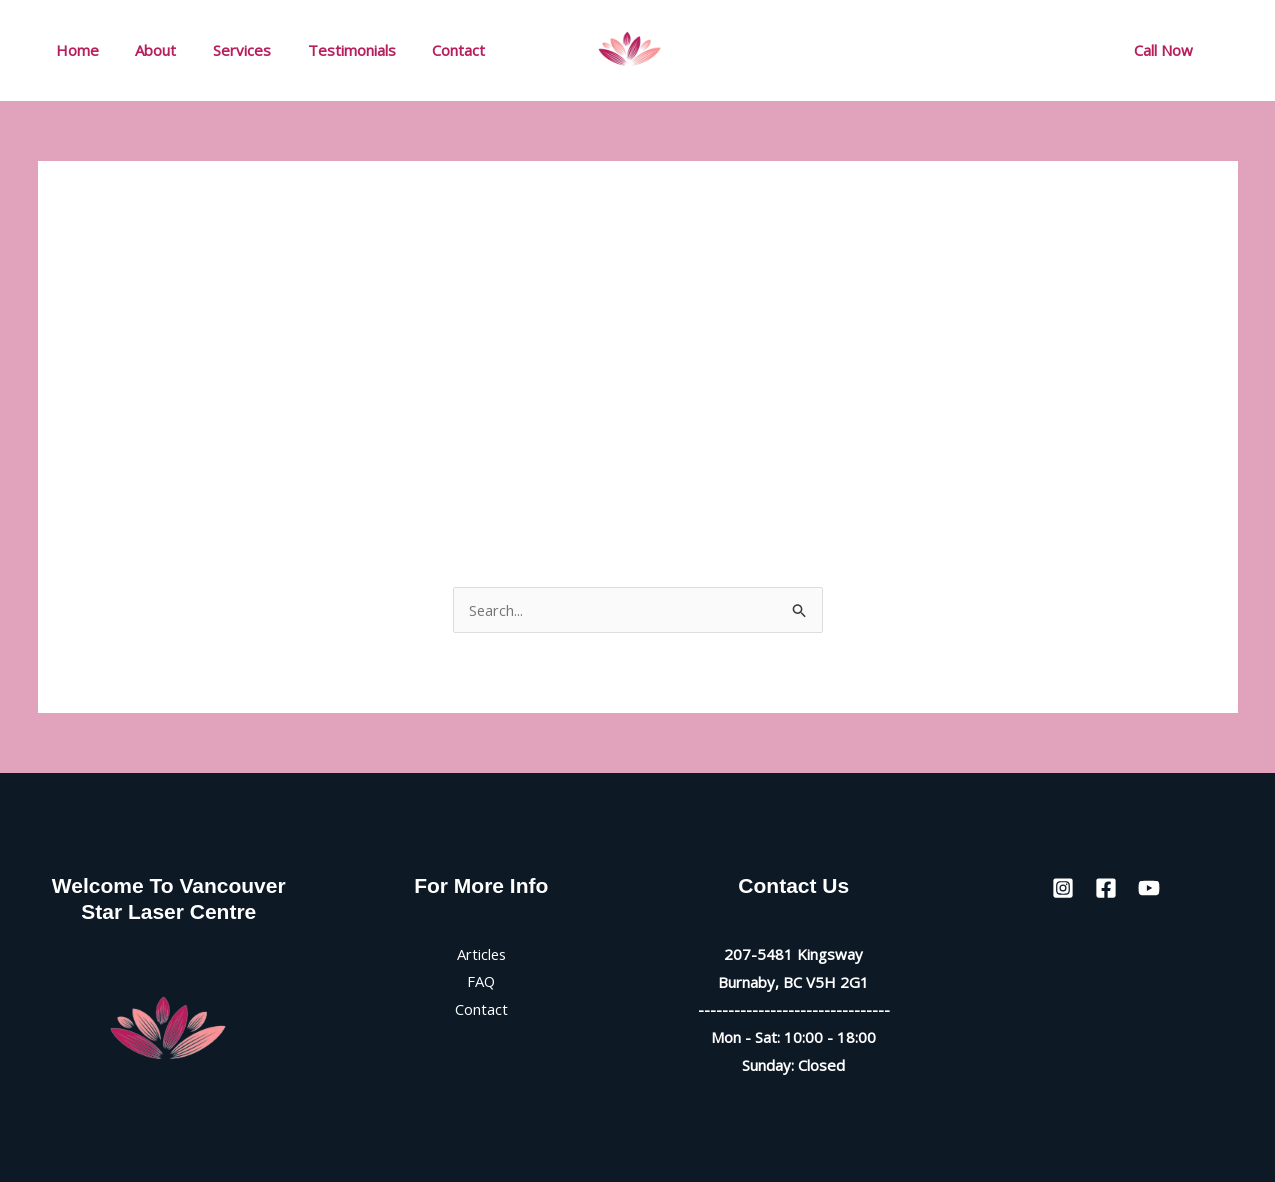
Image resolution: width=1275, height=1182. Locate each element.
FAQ (481, 982)
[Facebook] (1012, 51)
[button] (1163, 50)
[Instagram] (968, 51)
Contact (429, 50)
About (146, 50)
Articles (481, 954)
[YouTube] (1056, 51)
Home (74, 50)
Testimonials (329, 50)
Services (226, 50)
